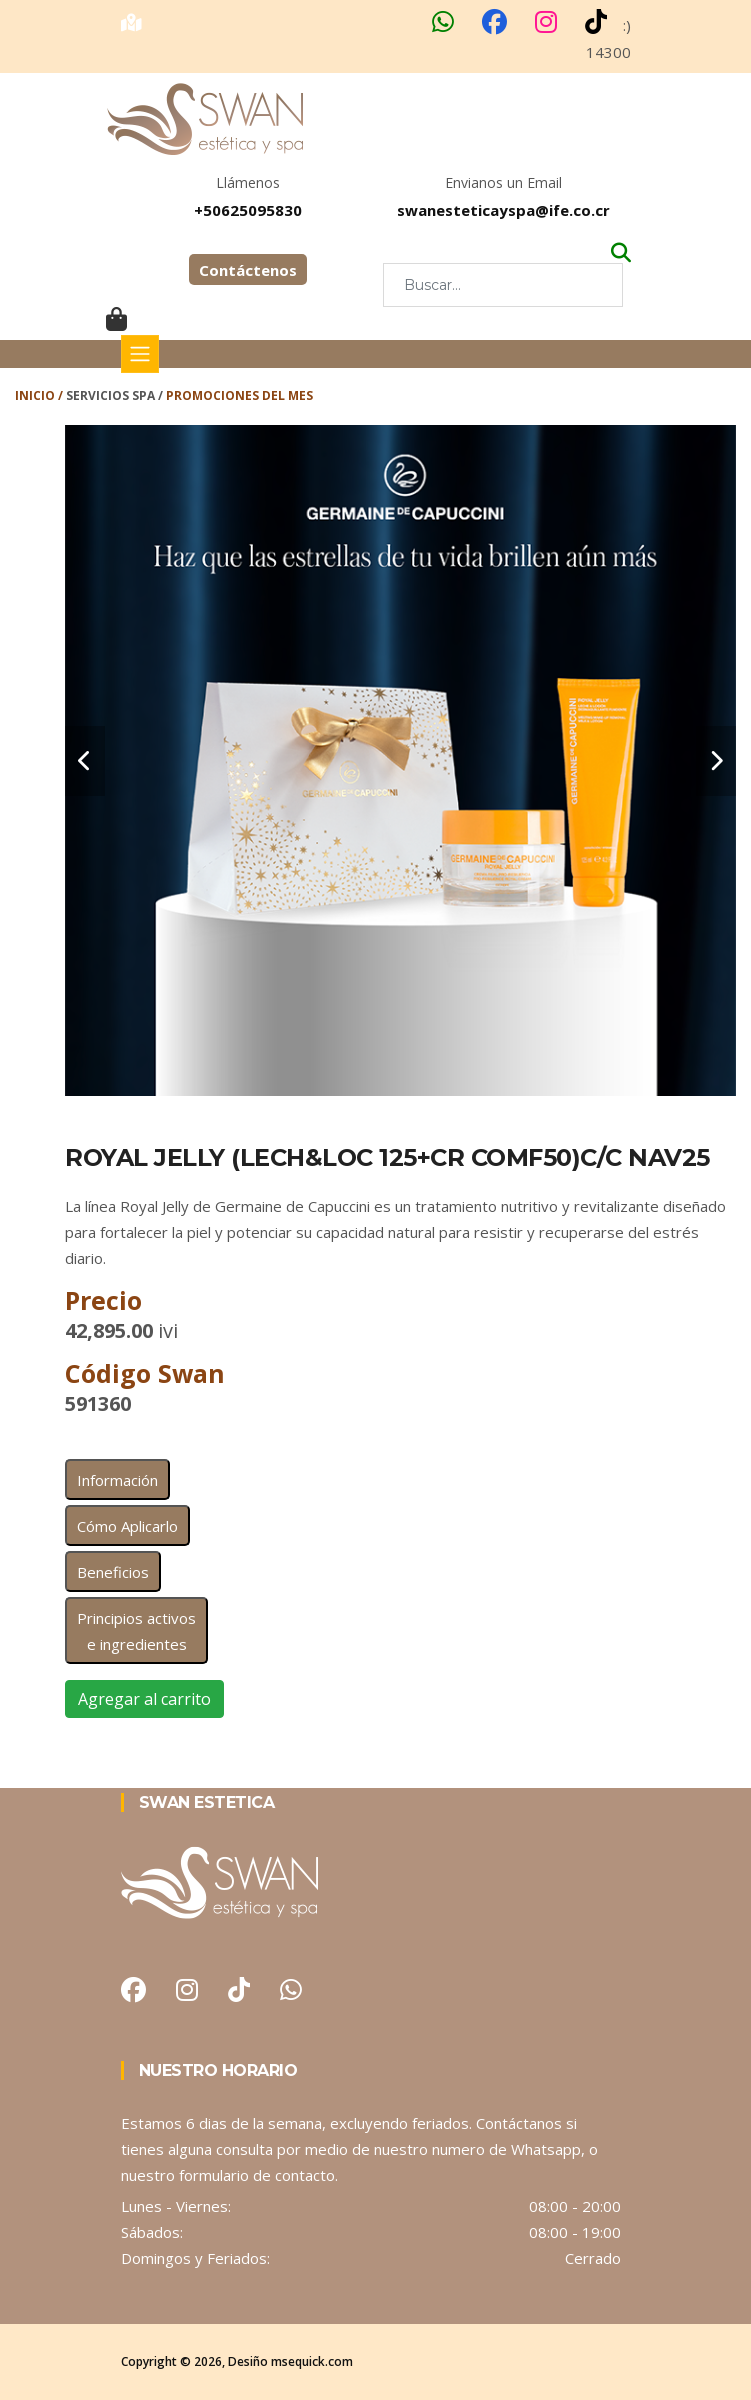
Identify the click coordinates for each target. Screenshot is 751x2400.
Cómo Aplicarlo (127, 1526)
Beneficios (113, 1572)
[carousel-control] (85, 761)
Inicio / (40, 395)
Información (117, 1480)
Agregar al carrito (144, 1699)
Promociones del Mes (239, 395)
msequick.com (312, 2361)
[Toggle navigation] (140, 354)
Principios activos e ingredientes (136, 1631)
